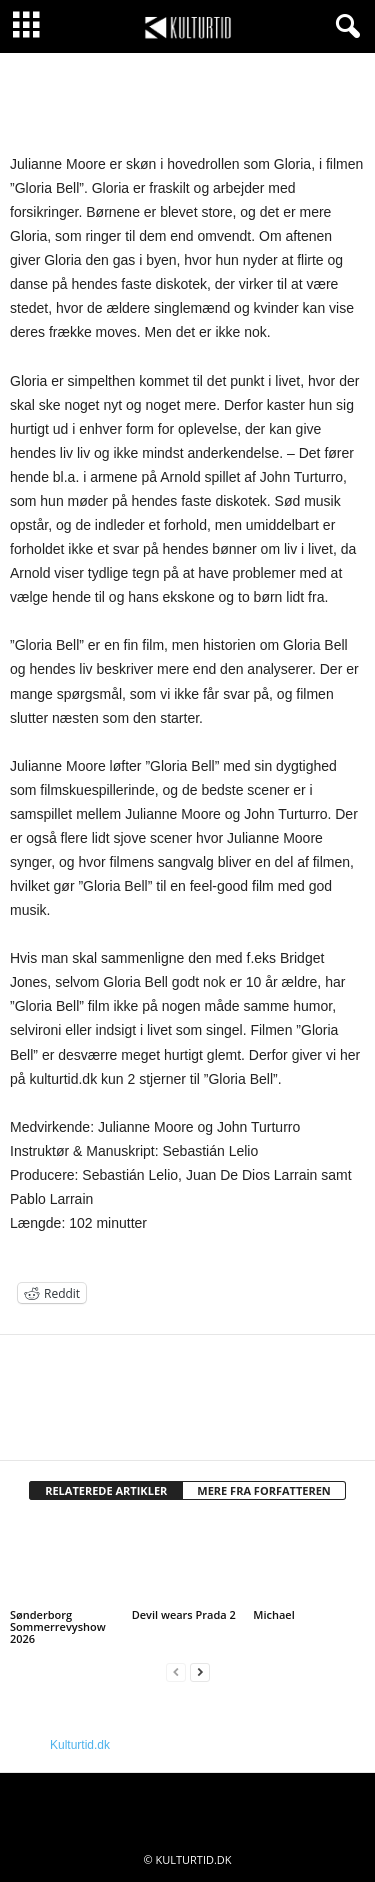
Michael (273, 1614)
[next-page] (200, 1672)
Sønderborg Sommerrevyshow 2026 (58, 1626)
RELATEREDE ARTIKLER (106, 1490)
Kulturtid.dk (80, 1745)
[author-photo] (187, 1393)
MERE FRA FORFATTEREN (264, 1490)
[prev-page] (176, 1672)
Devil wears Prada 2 (184, 1614)
